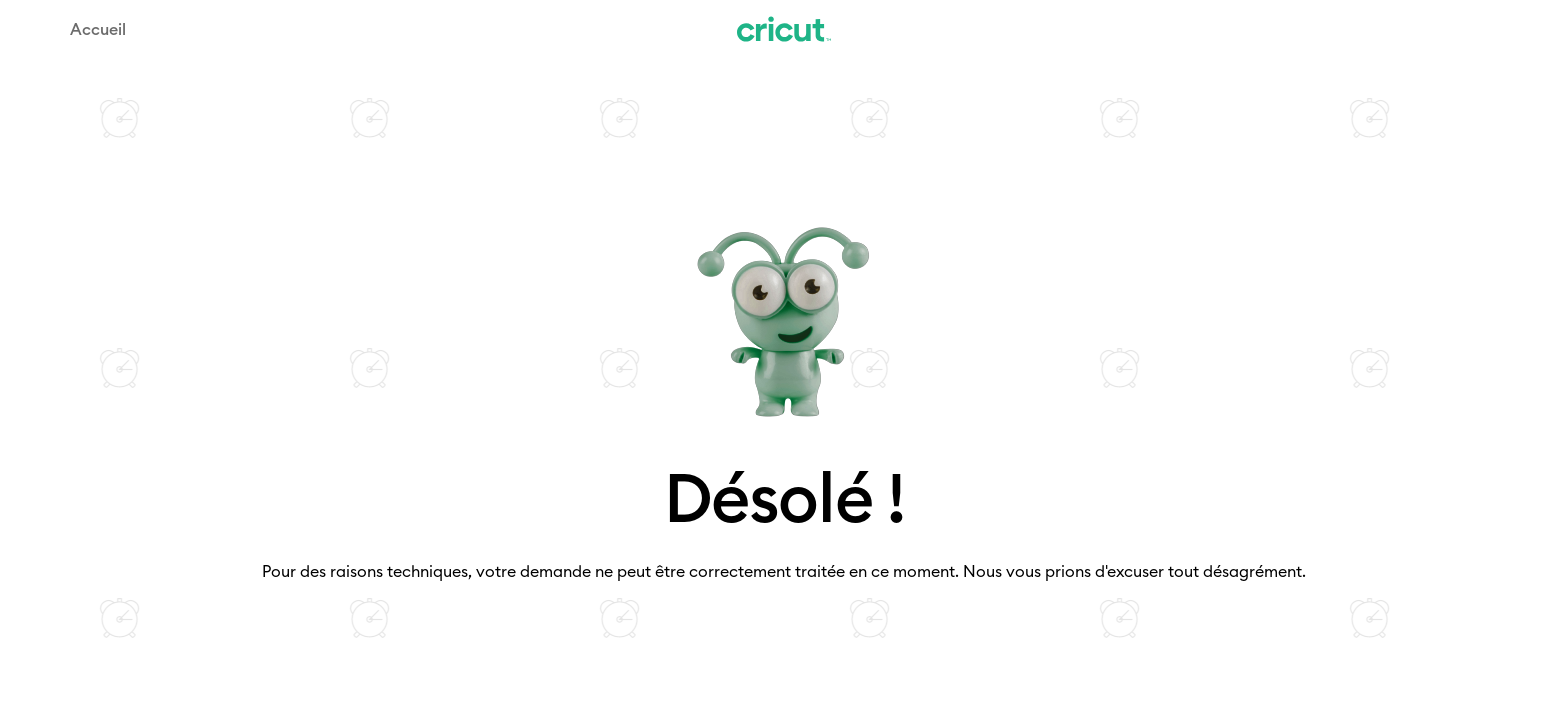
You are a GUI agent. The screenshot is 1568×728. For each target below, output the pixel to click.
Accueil (98, 29)
